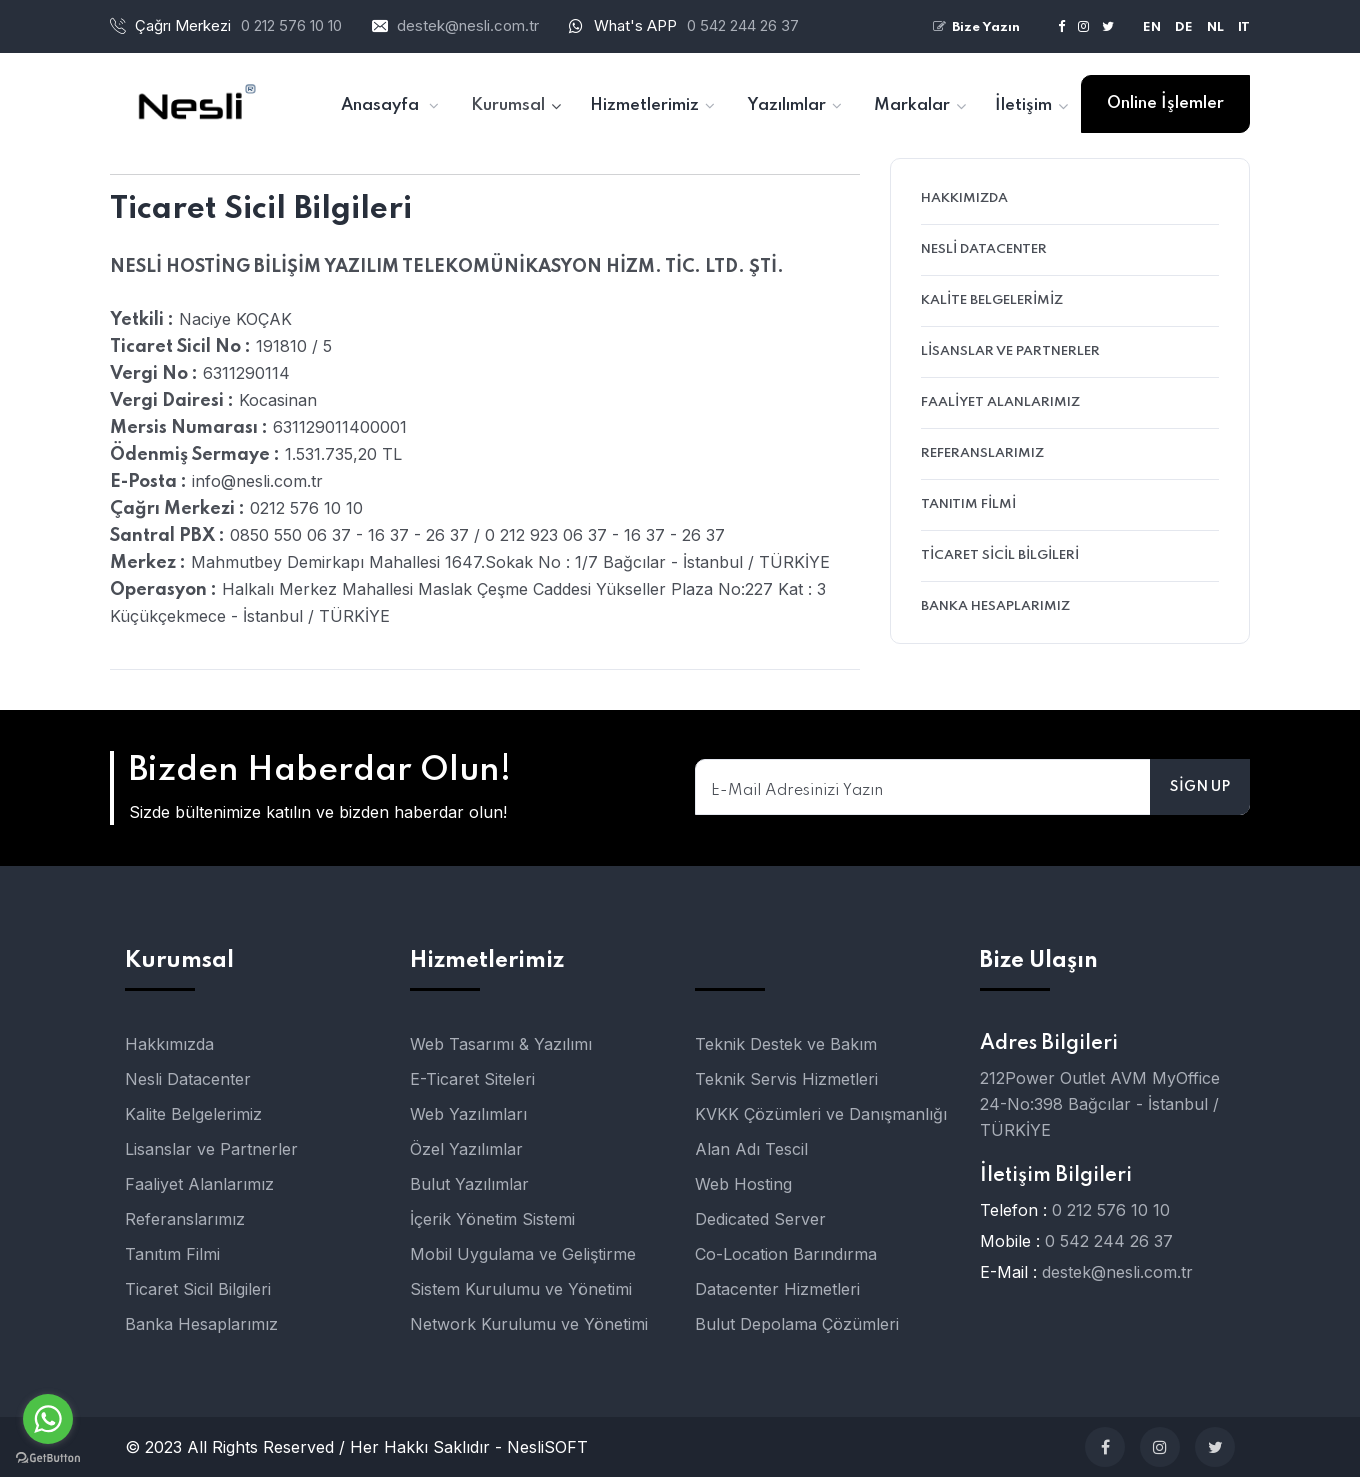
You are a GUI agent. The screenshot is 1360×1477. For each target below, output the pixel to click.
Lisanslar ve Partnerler (1010, 351)
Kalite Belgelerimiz (992, 300)
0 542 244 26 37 (743, 25)
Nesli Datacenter (984, 249)
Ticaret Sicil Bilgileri (1000, 555)
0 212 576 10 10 (1111, 1210)
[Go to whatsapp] (48, 1419)
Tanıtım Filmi (968, 504)
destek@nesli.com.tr (468, 25)
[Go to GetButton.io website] (48, 1457)
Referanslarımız (982, 453)
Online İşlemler (1165, 103)
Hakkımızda (964, 198)
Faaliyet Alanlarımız (1000, 402)
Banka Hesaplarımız (995, 606)
